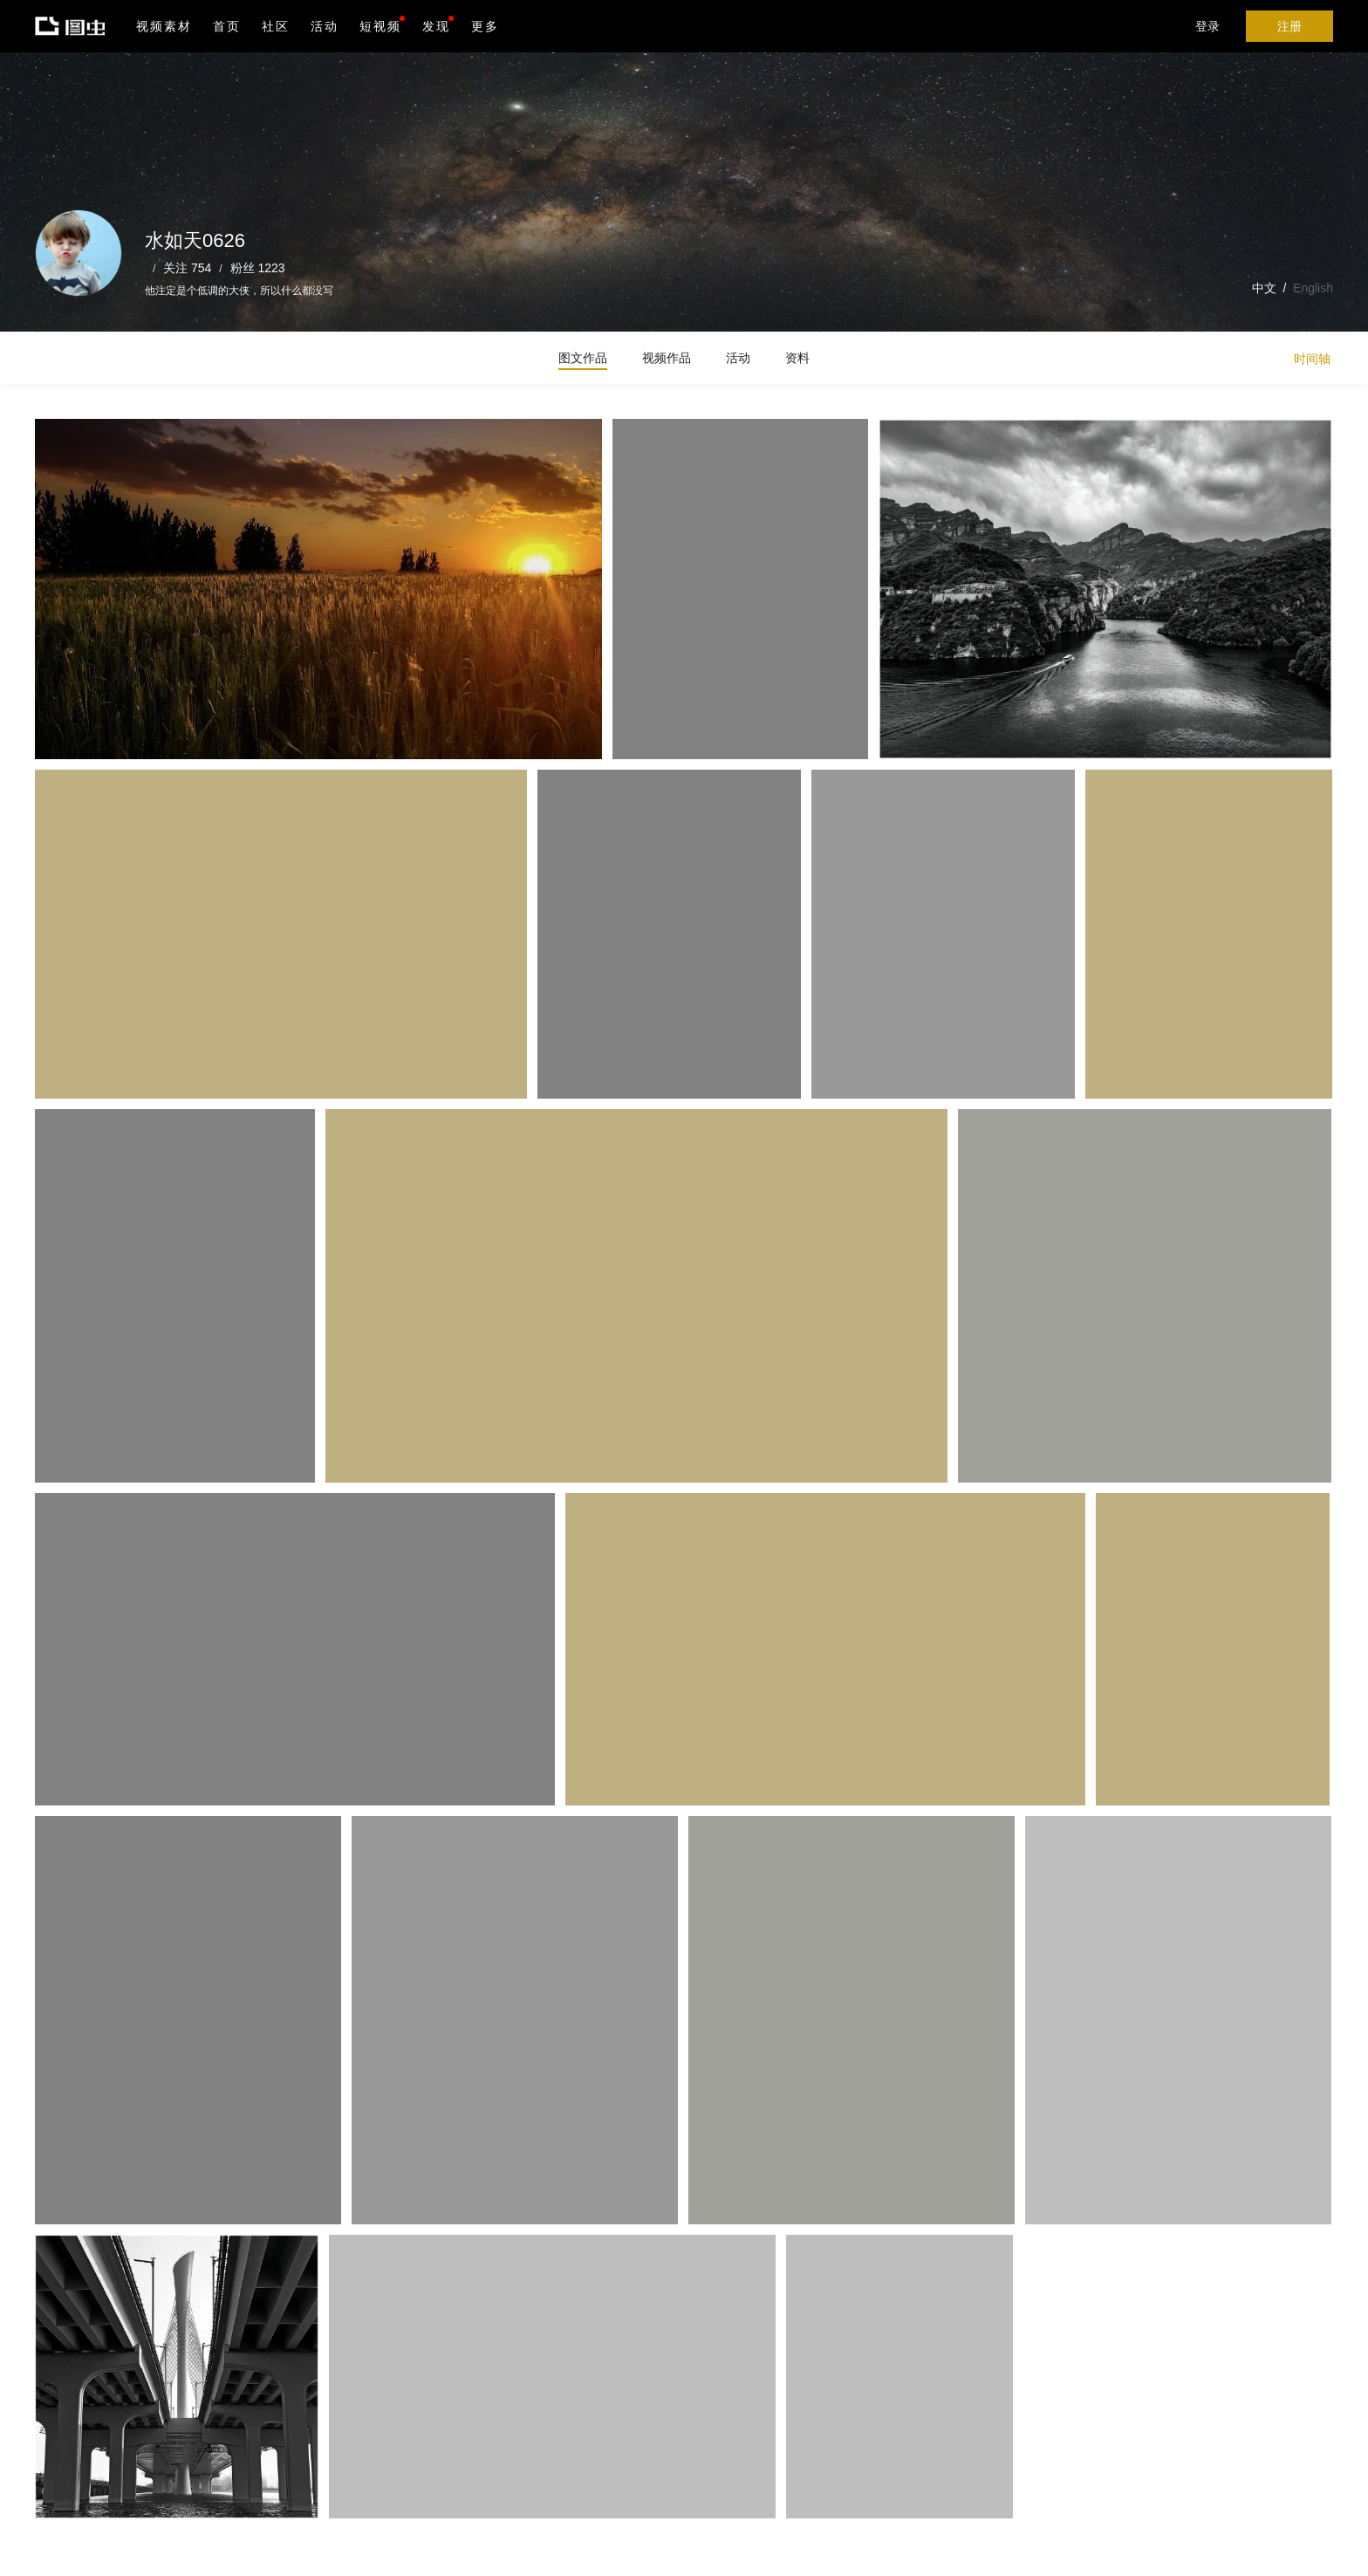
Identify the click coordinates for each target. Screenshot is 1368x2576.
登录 (1207, 26)
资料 (797, 358)
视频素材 (164, 26)
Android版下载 (504, 2498)
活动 (325, 26)
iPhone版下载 (505, 2462)
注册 (1289, 26)
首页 (227, 26)
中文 (1264, 288)
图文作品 (582, 358)
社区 (276, 26)
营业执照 (382, 2551)
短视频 (380, 26)
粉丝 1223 (257, 268)
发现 (438, 24)
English (1313, 288)
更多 (485, 26)
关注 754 (187, 268)
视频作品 (666, 358)
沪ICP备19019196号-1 (300, 2551)
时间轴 (1312, 359)
